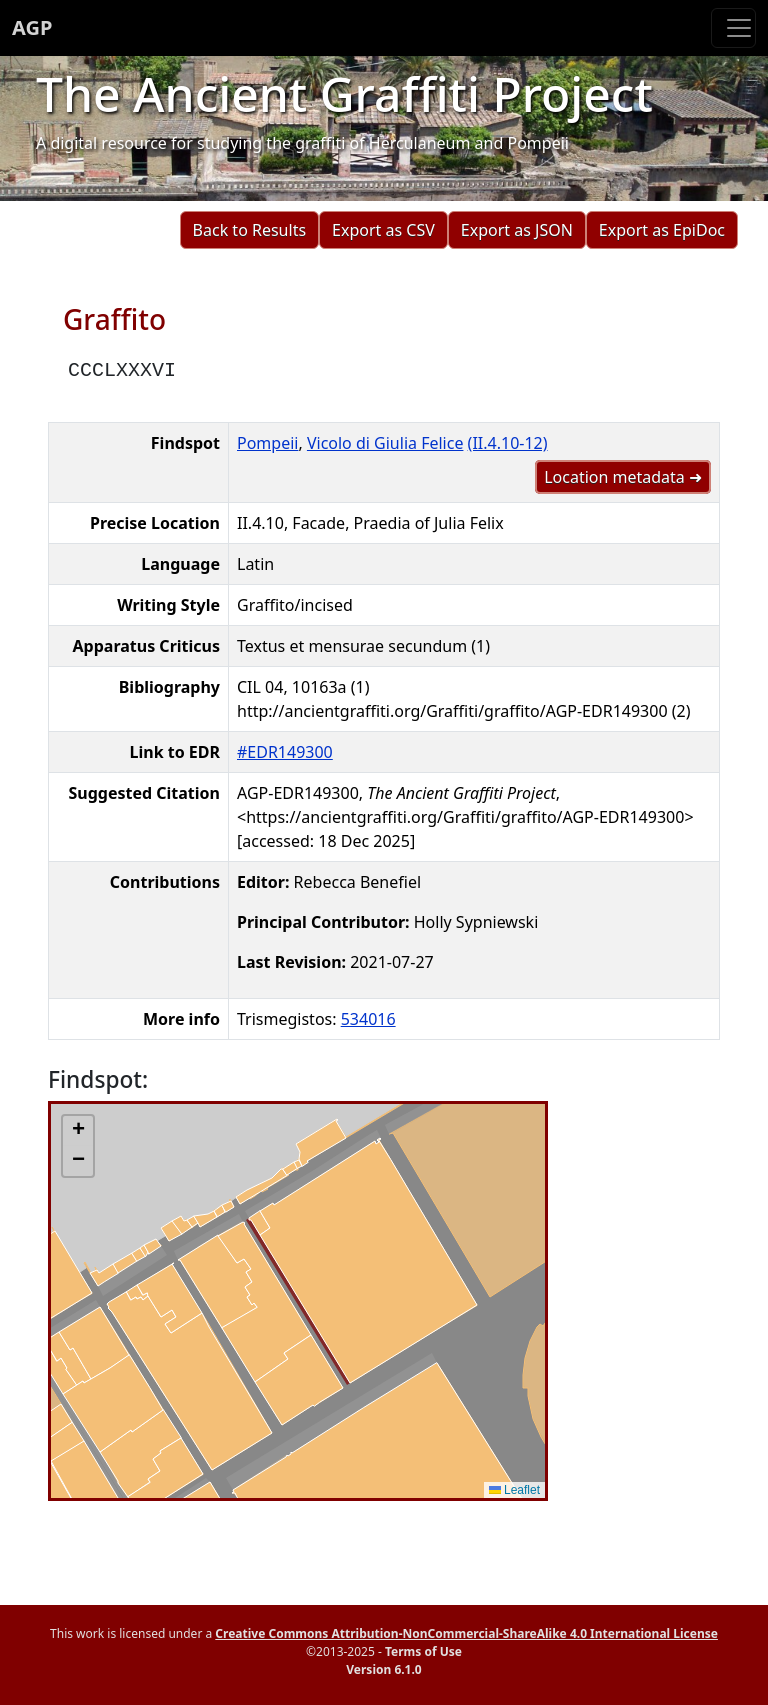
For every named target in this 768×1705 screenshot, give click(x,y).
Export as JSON (517, 230)
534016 (368, 1019)
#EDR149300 (285, 752)
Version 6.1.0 (383, 1669)
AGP (32, 27)
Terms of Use (423, 1651)
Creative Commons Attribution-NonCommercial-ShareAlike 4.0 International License (466, 1633)
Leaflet (514, 1490)
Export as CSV (383, 230)
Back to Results (249, 230)
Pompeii (267, 443)
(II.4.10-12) (508, 443)
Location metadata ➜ (623, 477)
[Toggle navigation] (733, 28)
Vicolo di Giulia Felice (385, 443)
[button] (78, 1131)
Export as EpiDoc (662, 230)
